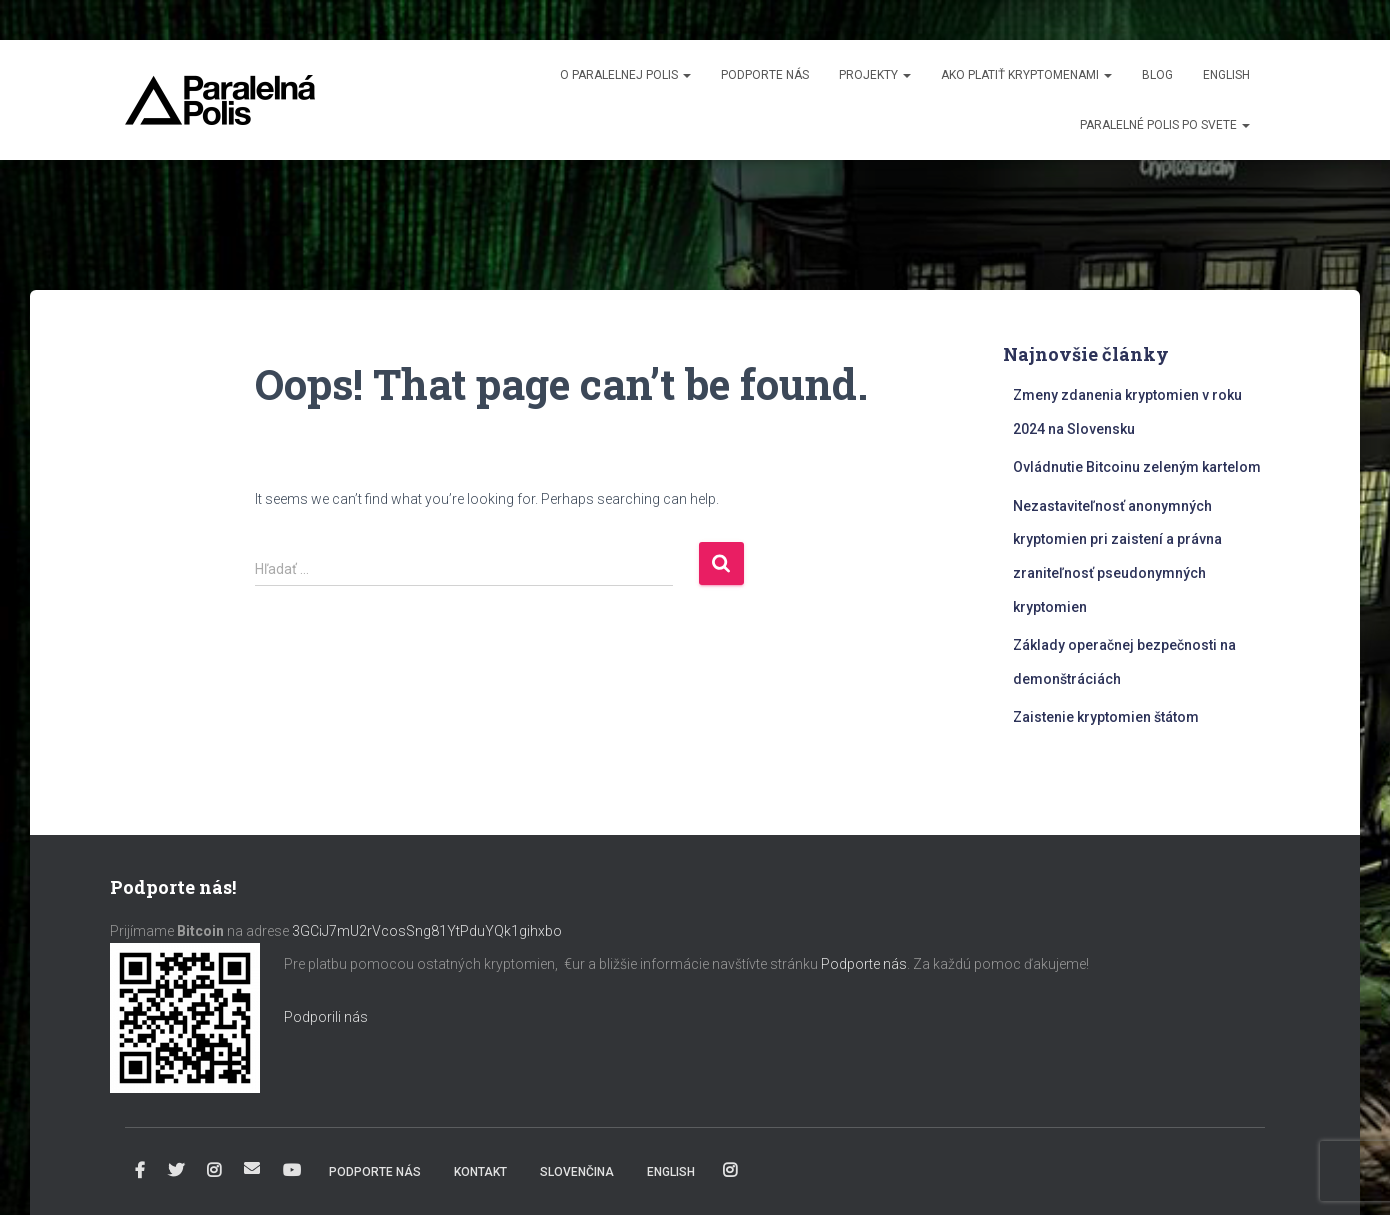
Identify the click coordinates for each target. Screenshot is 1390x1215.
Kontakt (480, 1172)
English (1226, 75)
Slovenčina (577, 1172)
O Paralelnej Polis (625, 75)
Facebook (140, 1171)
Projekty (875, 75)
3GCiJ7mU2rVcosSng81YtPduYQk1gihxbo (428, 931)
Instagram (214, 1171)
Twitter (176, 1171)
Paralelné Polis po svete (1165, 125)
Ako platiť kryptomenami (1026, 75)
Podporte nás (765, 75)
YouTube (292, 1171)
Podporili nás (326, 1017)
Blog (1157, 75)
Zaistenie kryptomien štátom (1106, 717)
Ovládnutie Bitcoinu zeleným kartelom (1137, 467)
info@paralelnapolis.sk (252, 1168)
